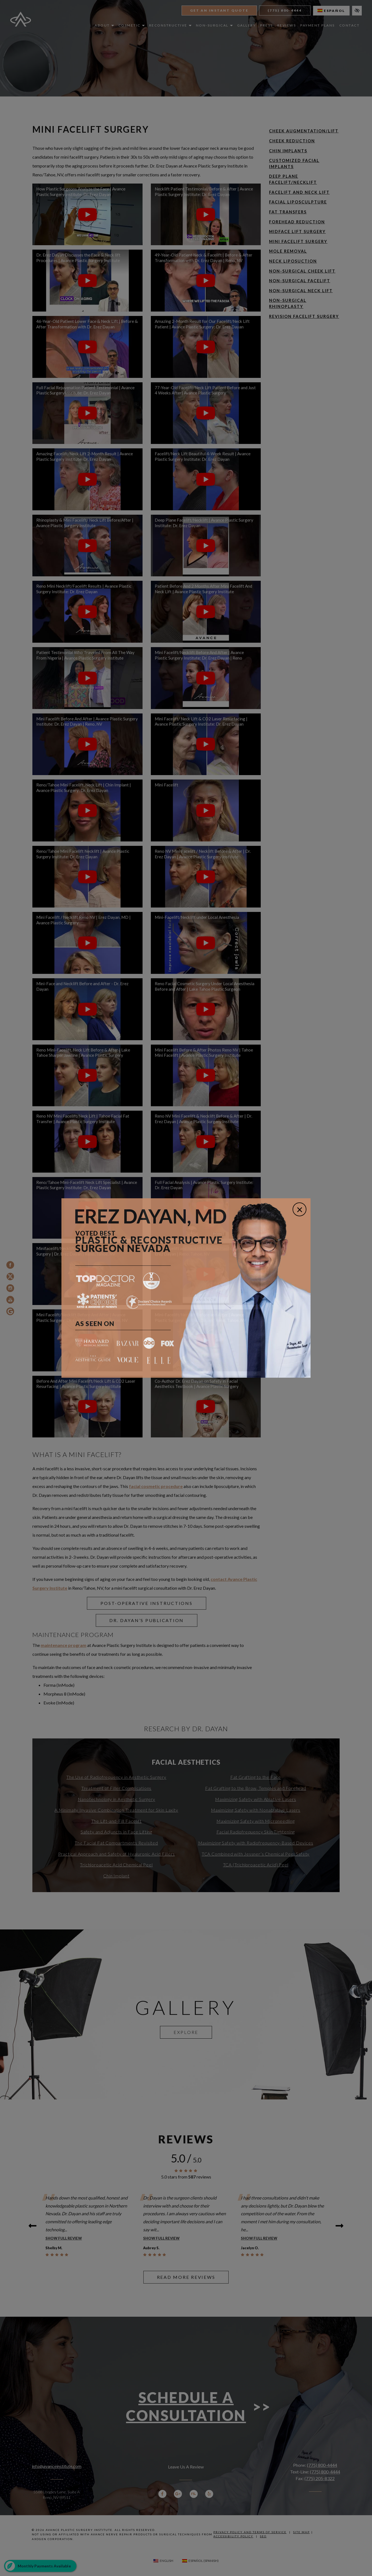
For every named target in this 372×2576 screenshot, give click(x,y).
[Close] (299, 1209)
